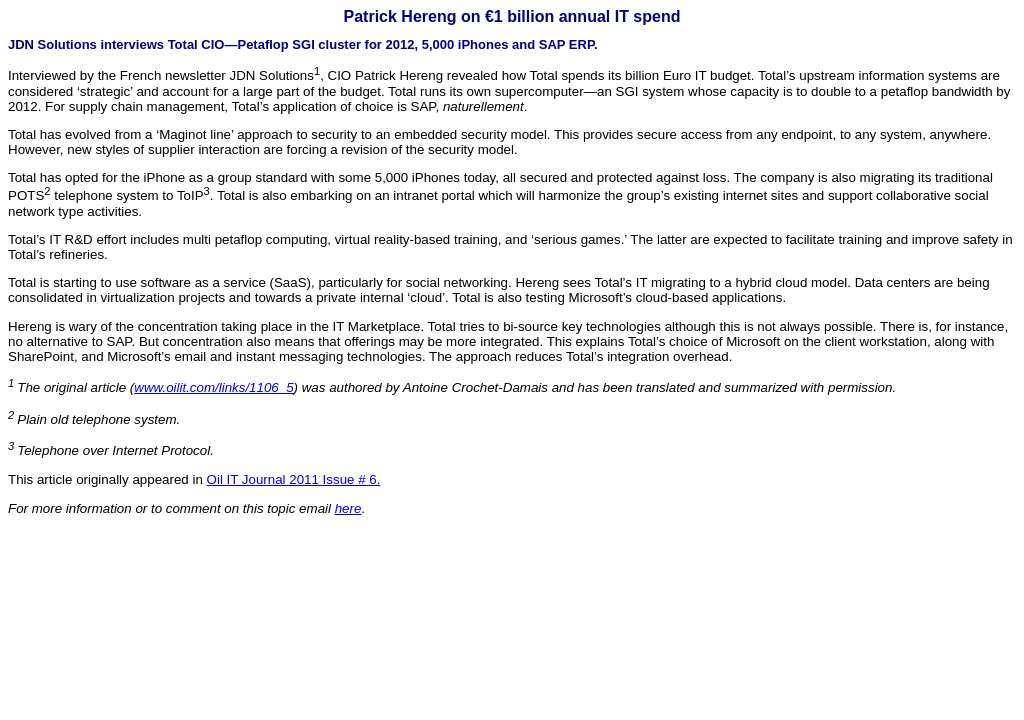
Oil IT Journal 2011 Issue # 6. (294, 479)
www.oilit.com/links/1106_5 (213, 387)
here (348, 508)
